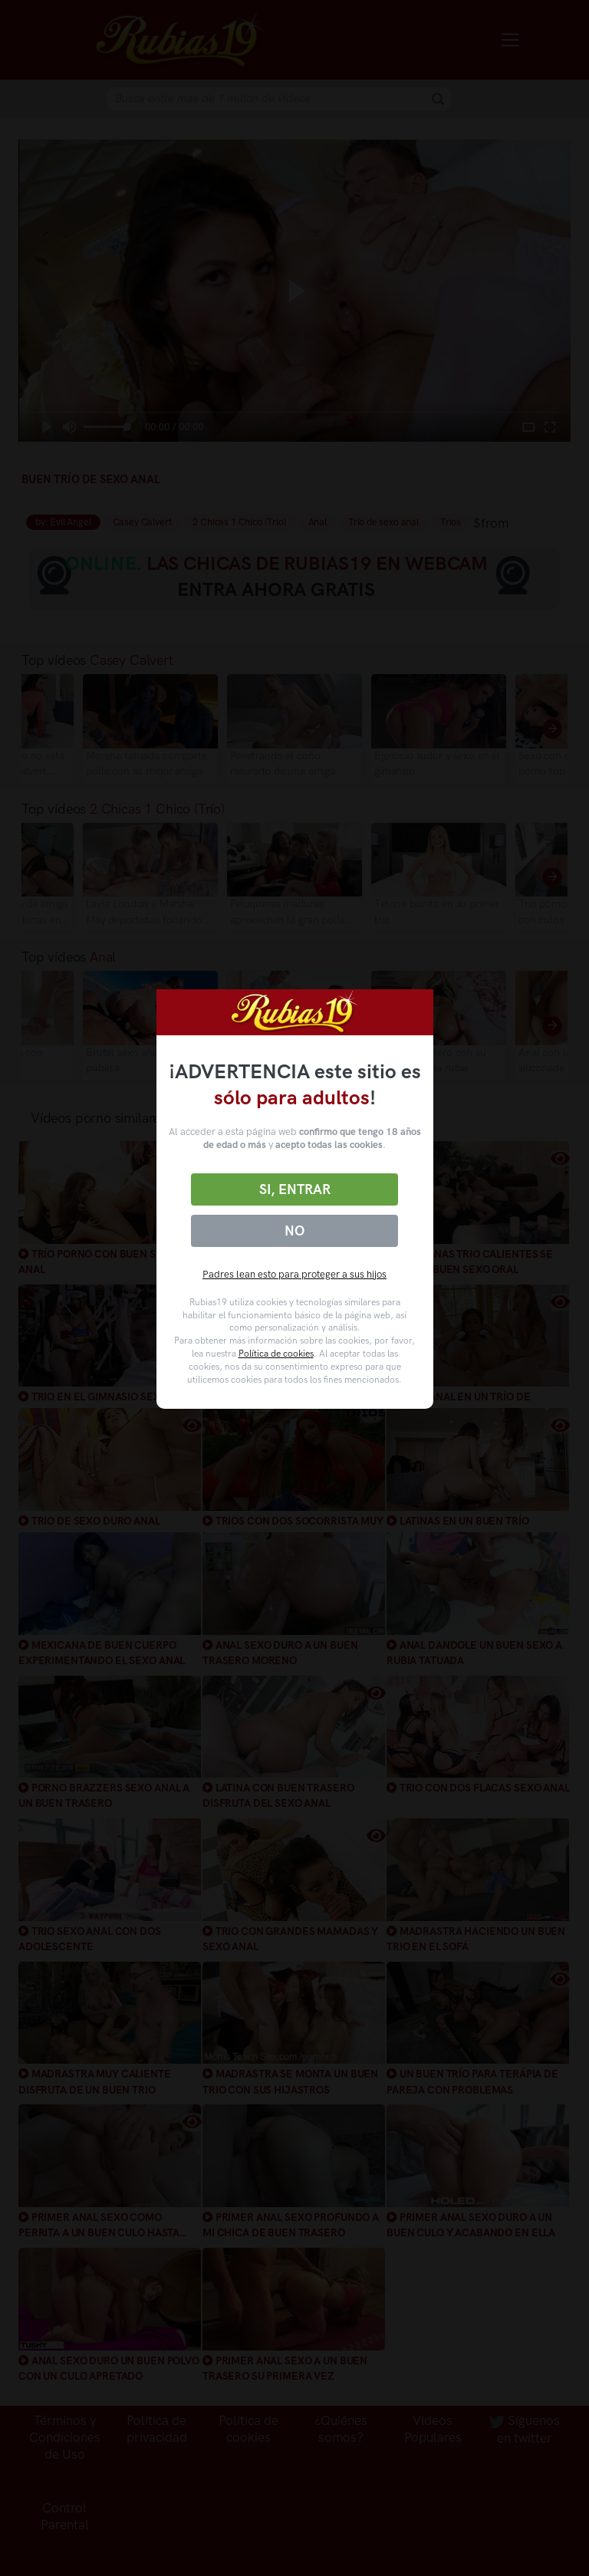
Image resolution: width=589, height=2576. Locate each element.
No (294, 1230)
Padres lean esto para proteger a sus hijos (294, 1274)
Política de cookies (276, 1353)
